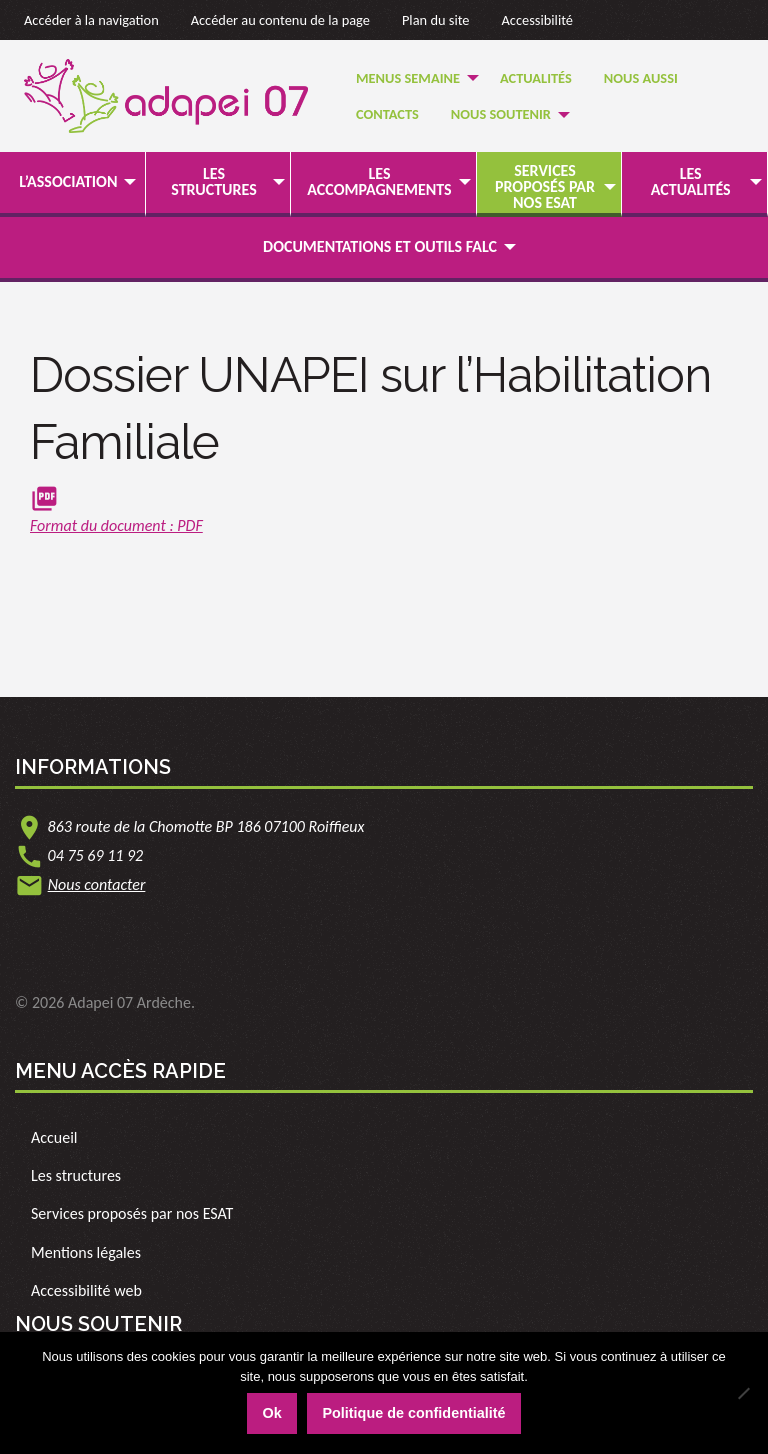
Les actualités (691, 181)
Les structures (214, 181)
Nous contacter (97, 884)
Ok (271, 1413)
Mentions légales (86, 1252)
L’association (68, 181)
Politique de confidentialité (413, 1413)
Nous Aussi (641, 78)
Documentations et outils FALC (380, 246)
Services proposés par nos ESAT (545, 186)
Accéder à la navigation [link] (91, 20)
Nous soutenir (501, 114)
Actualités (536, 78)
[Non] (743, 1393)
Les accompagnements (379, 181)
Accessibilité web (86, 1290)
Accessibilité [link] (538, 20)
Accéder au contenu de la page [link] (280, 20)
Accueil (54, 1137)
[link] (384, 513)
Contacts (387, 114)
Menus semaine (408, 78)
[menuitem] (412, 77)
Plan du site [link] (436, 20)
